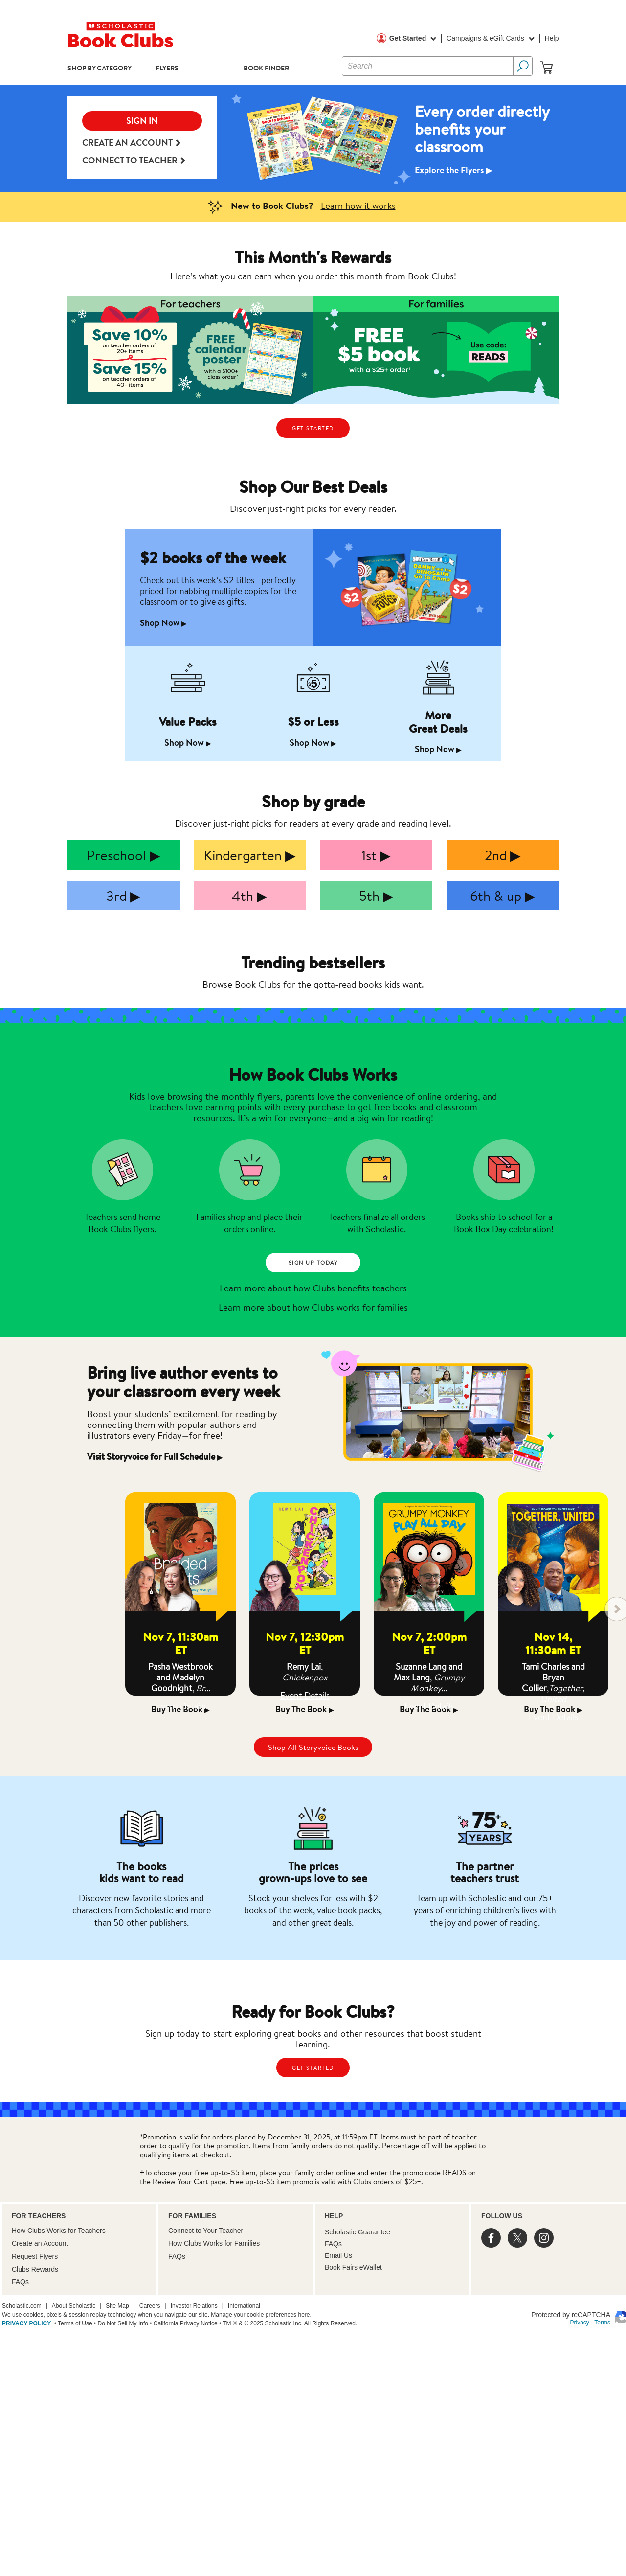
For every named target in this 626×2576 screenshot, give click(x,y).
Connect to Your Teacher (205, 2230)
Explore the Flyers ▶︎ (453, 170)
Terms (602, 2322)
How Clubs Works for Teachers (59, 2230)
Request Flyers (35, 2256)
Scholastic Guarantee (357, 2232)
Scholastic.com (22, 2305)
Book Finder (266, 67)
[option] (313, 138)
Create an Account (131, 143)
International (244, 2305)
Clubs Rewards (35, 2269)
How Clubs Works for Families (214, 2243)
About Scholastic (73, 2305)
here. (304, 2314)
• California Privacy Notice (183, 2323)
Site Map (117, 2305)
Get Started (412, 38)
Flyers (167, 67)
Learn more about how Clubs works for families (313, 1307)
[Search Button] (523, 66)
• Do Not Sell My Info (120, 2323)
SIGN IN (142, 121)
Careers (149, 2305)
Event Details (180, 1706)
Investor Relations (194, 2305)
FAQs (20, 2282)
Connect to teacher (133, 160)
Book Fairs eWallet (353, 2267)
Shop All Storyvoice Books (313, 1747)
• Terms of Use (72, 2323)
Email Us (338, 2255)
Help (552, 38)
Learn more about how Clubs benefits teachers (313, 1288)
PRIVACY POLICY (26, 2323)
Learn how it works (358, 205)
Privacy (579, 2322)
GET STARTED (313, 428)
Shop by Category (99, 67)
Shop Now (163, 623)
